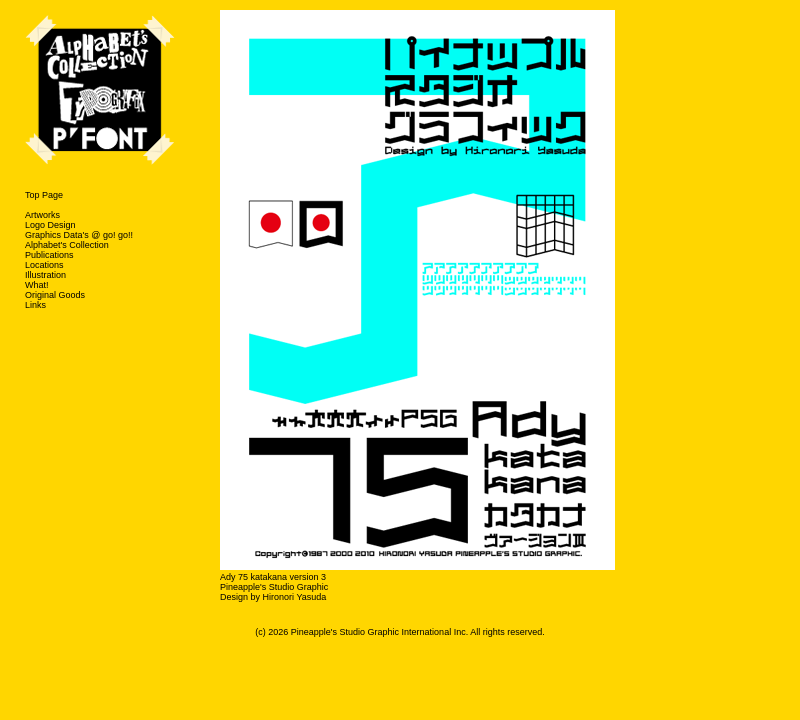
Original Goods (55, 295)
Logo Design (50, 225)
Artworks (42, 215)
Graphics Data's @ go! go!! (79, 235)
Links (35, 305)
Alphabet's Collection (67, 245)
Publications (49, 255)
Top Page (44, 195)
